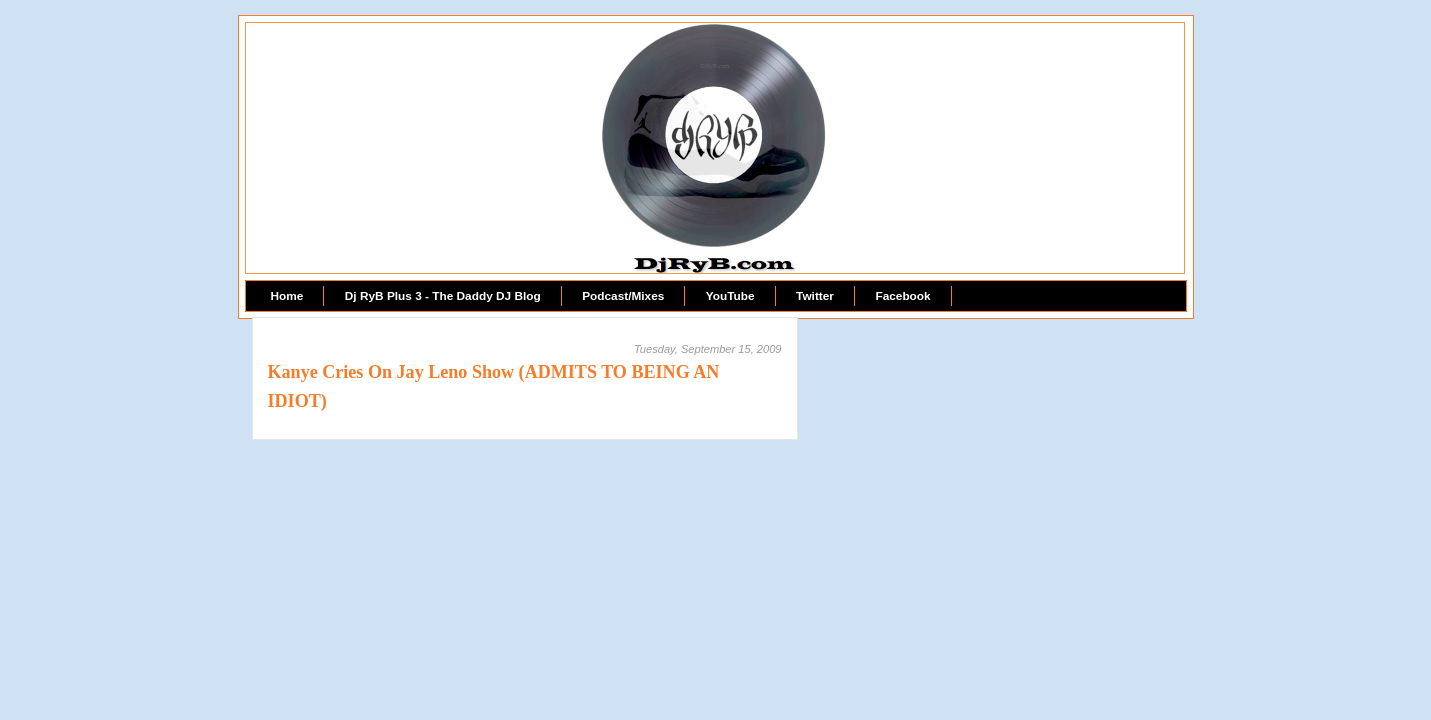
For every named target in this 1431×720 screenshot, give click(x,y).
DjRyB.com (714, 66)
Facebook (902, 296)
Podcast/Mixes (623, 296)
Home (287, 296)
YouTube (730, 296)
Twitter (815, 296)
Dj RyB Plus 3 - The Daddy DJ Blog (443, 296)
